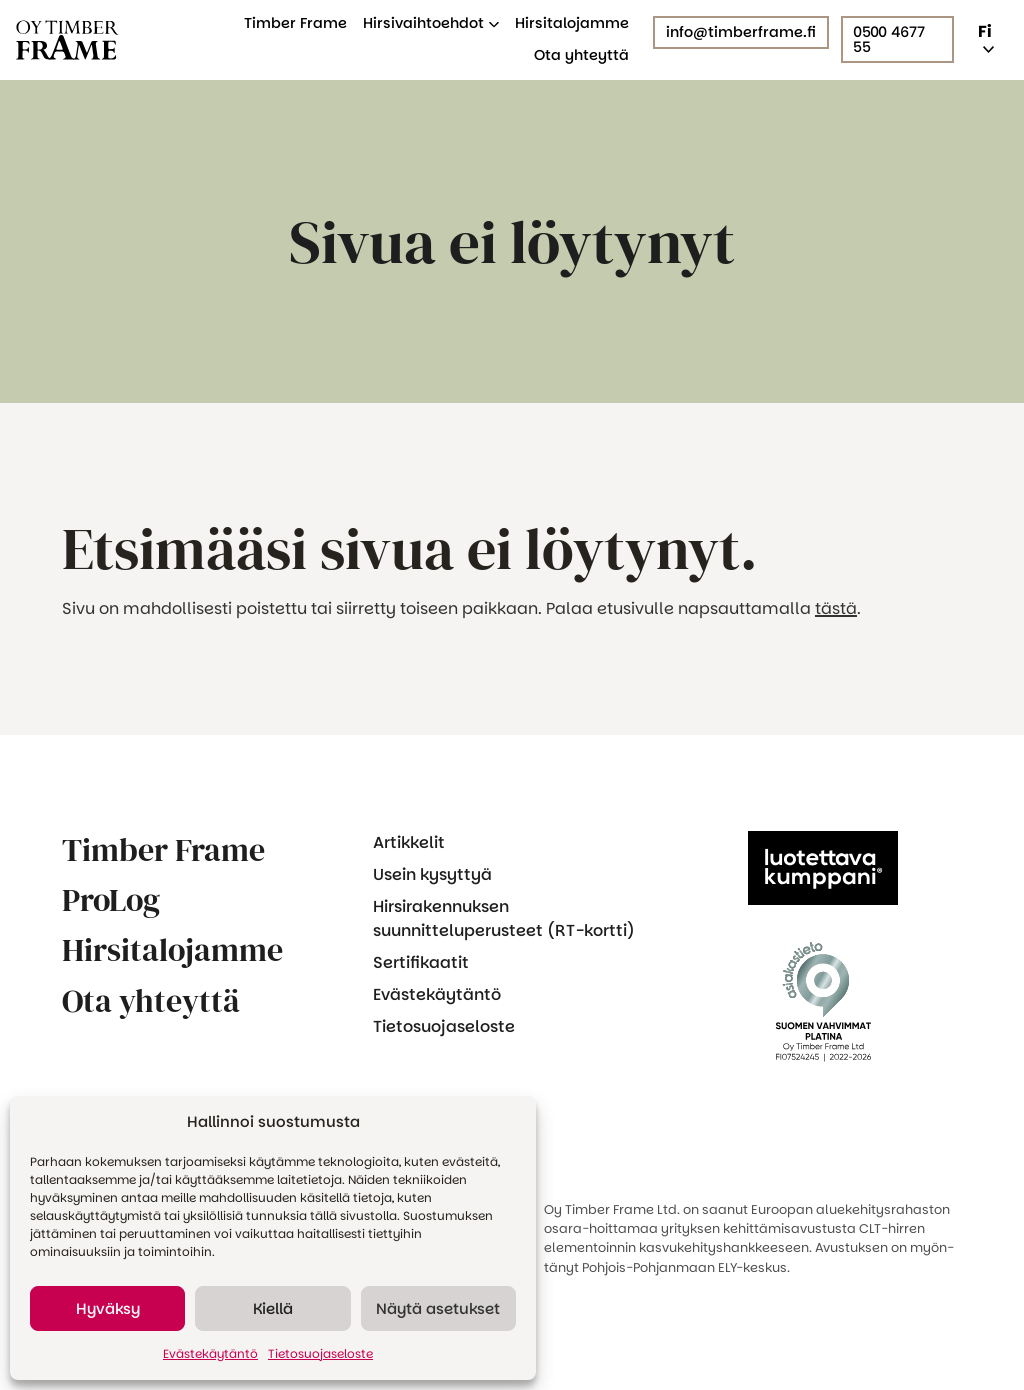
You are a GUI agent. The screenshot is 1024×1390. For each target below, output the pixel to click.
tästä (836, 608)
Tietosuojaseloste (320, 1353)
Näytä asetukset (438, 1308)
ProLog (111, 900)
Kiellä (273, 1308)
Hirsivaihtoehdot (423, 24)
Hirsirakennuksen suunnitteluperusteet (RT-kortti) (504, 918)
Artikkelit (409, 842)
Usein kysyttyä (432, 874)
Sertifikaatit (421, 962)
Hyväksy (108, 1308)
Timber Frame (295, 24)
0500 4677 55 (889, 39)
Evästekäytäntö (210, 1353)
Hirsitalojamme (572, 24)
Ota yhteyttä (581, 56)
